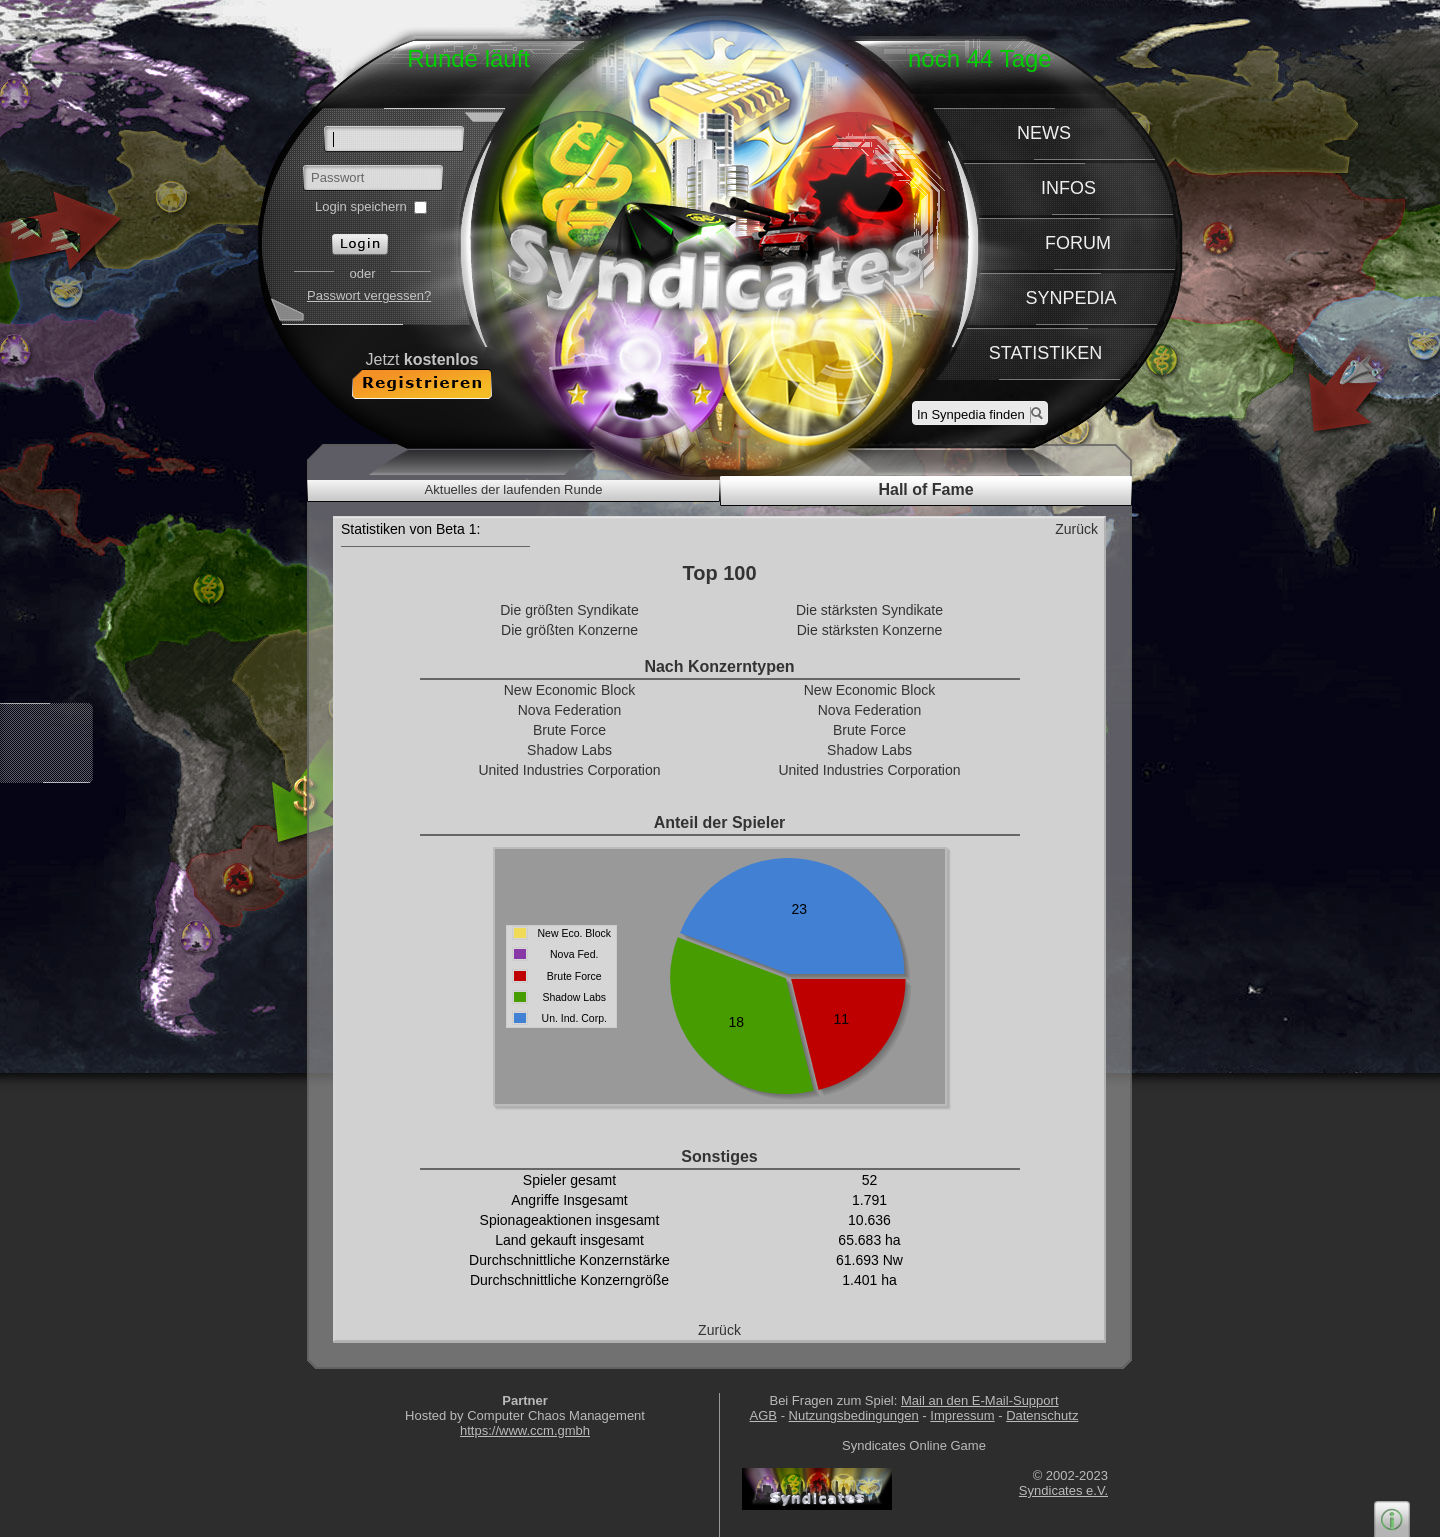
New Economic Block (570, 690)
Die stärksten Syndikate (869, 610)
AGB (763, 1415)
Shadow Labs (569, 750)
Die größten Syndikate (569, 610)
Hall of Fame (925, 489)
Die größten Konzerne (569, 630)
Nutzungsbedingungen (854, 1415)
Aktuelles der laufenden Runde (514, 489)
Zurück (1076, 529)
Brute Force (569, 730)
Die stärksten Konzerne (870, 630)
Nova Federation (570, 710)
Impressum (962, 1415)
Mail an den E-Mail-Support (980, 1400)
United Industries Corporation (569, 770)
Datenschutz (1042, 1415)
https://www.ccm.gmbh (525, 1430)
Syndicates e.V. (1063, 1490)
